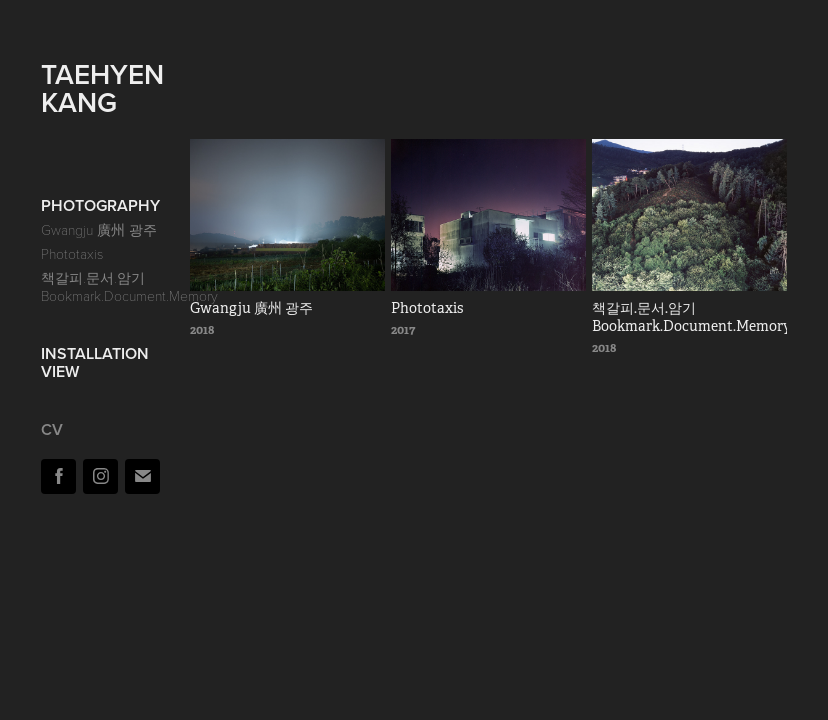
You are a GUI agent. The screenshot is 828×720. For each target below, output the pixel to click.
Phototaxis (72, 253)
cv (52, 429)
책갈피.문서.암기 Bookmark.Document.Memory (129, 286)
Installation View (95, 362)
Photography (100, 205)
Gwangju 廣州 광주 (99, 229)
